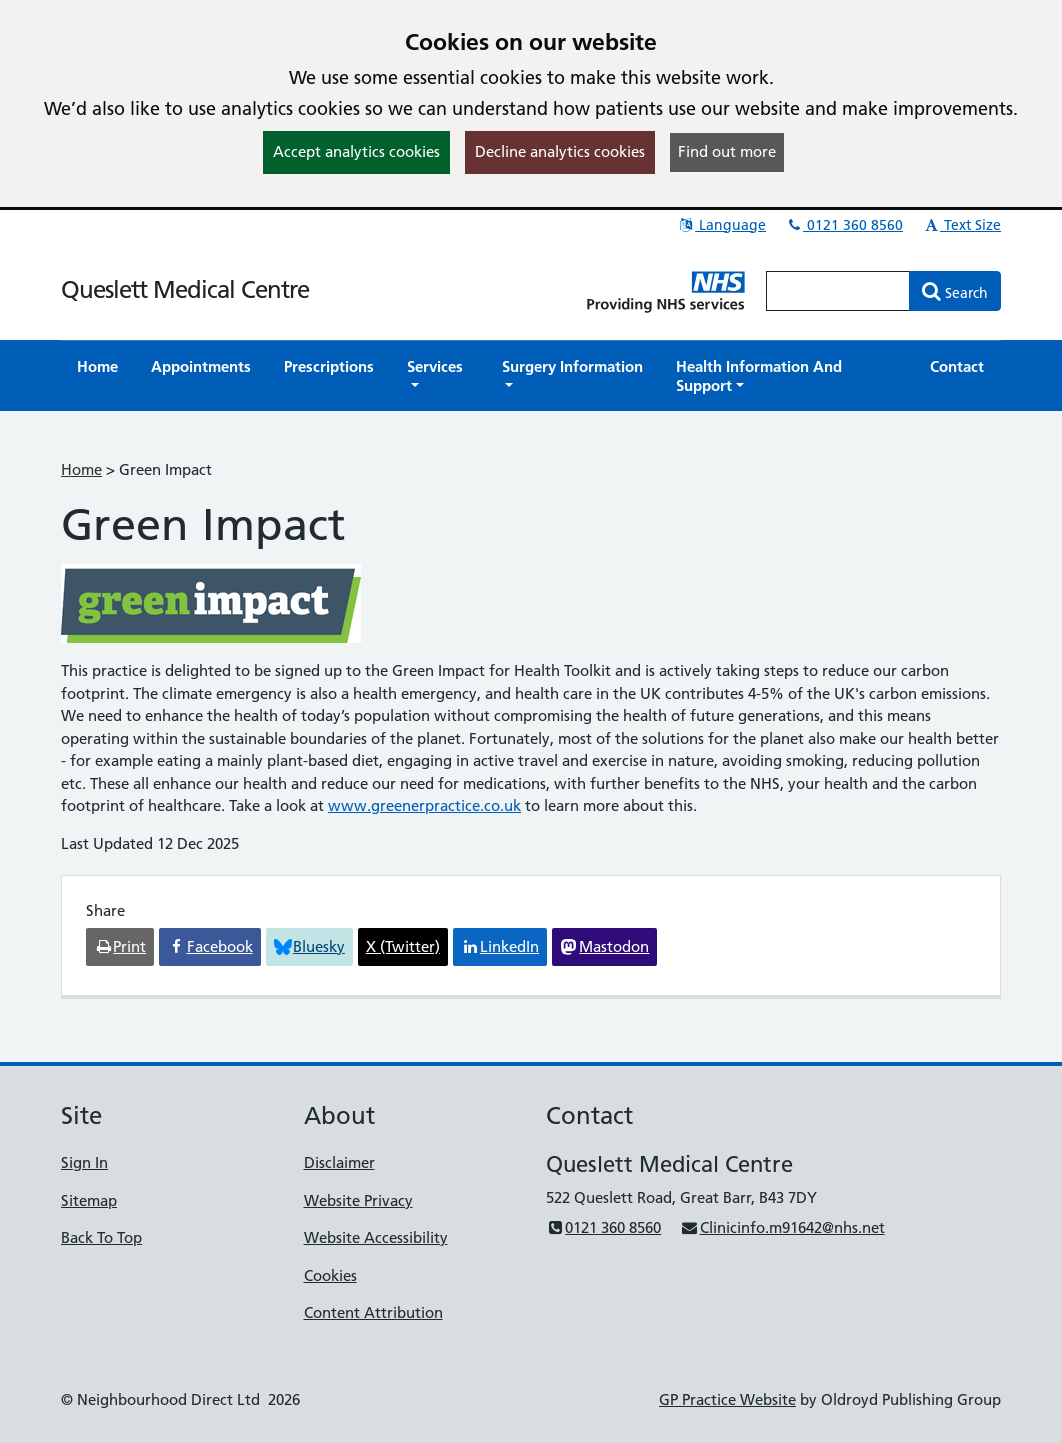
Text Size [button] (961, 225)
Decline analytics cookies (560, 151)
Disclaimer (339, 1162)
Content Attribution (373, 1312)
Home (81, 469)
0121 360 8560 (844, 225)
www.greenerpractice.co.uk (424, 805)
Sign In (84, 1162)
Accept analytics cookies (356, 151)
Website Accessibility (376, 1237)
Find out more (727, 151)
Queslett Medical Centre (185, 289)
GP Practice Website (727, 1399)
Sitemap (89, 1200)
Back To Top (101, 1237)
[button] (438, 376)
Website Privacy (358, 1200)
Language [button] (721, 225)
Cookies (330, 1275)
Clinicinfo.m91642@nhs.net (782, 1227)
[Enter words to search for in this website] (838, 291)
